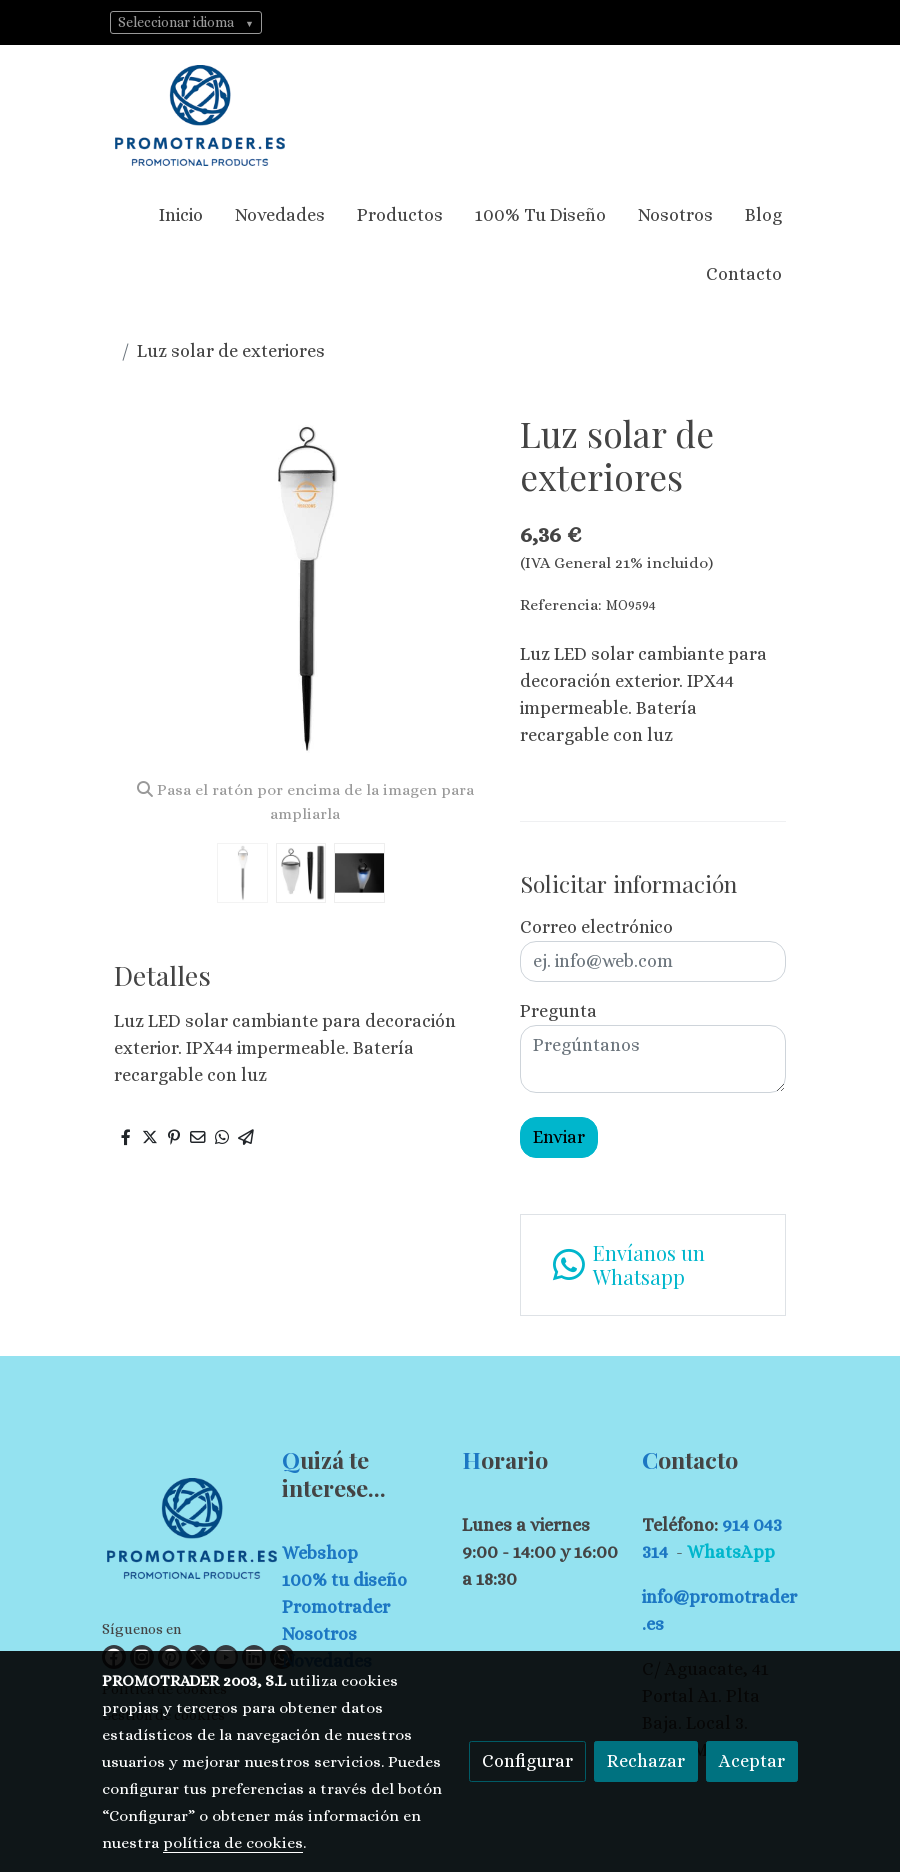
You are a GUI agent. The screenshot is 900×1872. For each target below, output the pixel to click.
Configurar (527, 1761)
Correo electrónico (596, 927)
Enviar (559, 1137)
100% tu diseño (344, 1580)
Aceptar (752, 1761)
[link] (200, 115)
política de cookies (233, 1843)
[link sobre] (180, 1532)
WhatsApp (731, 1552)
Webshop (320, 1553)
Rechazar (646, 1761)
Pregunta (558, 1011)
